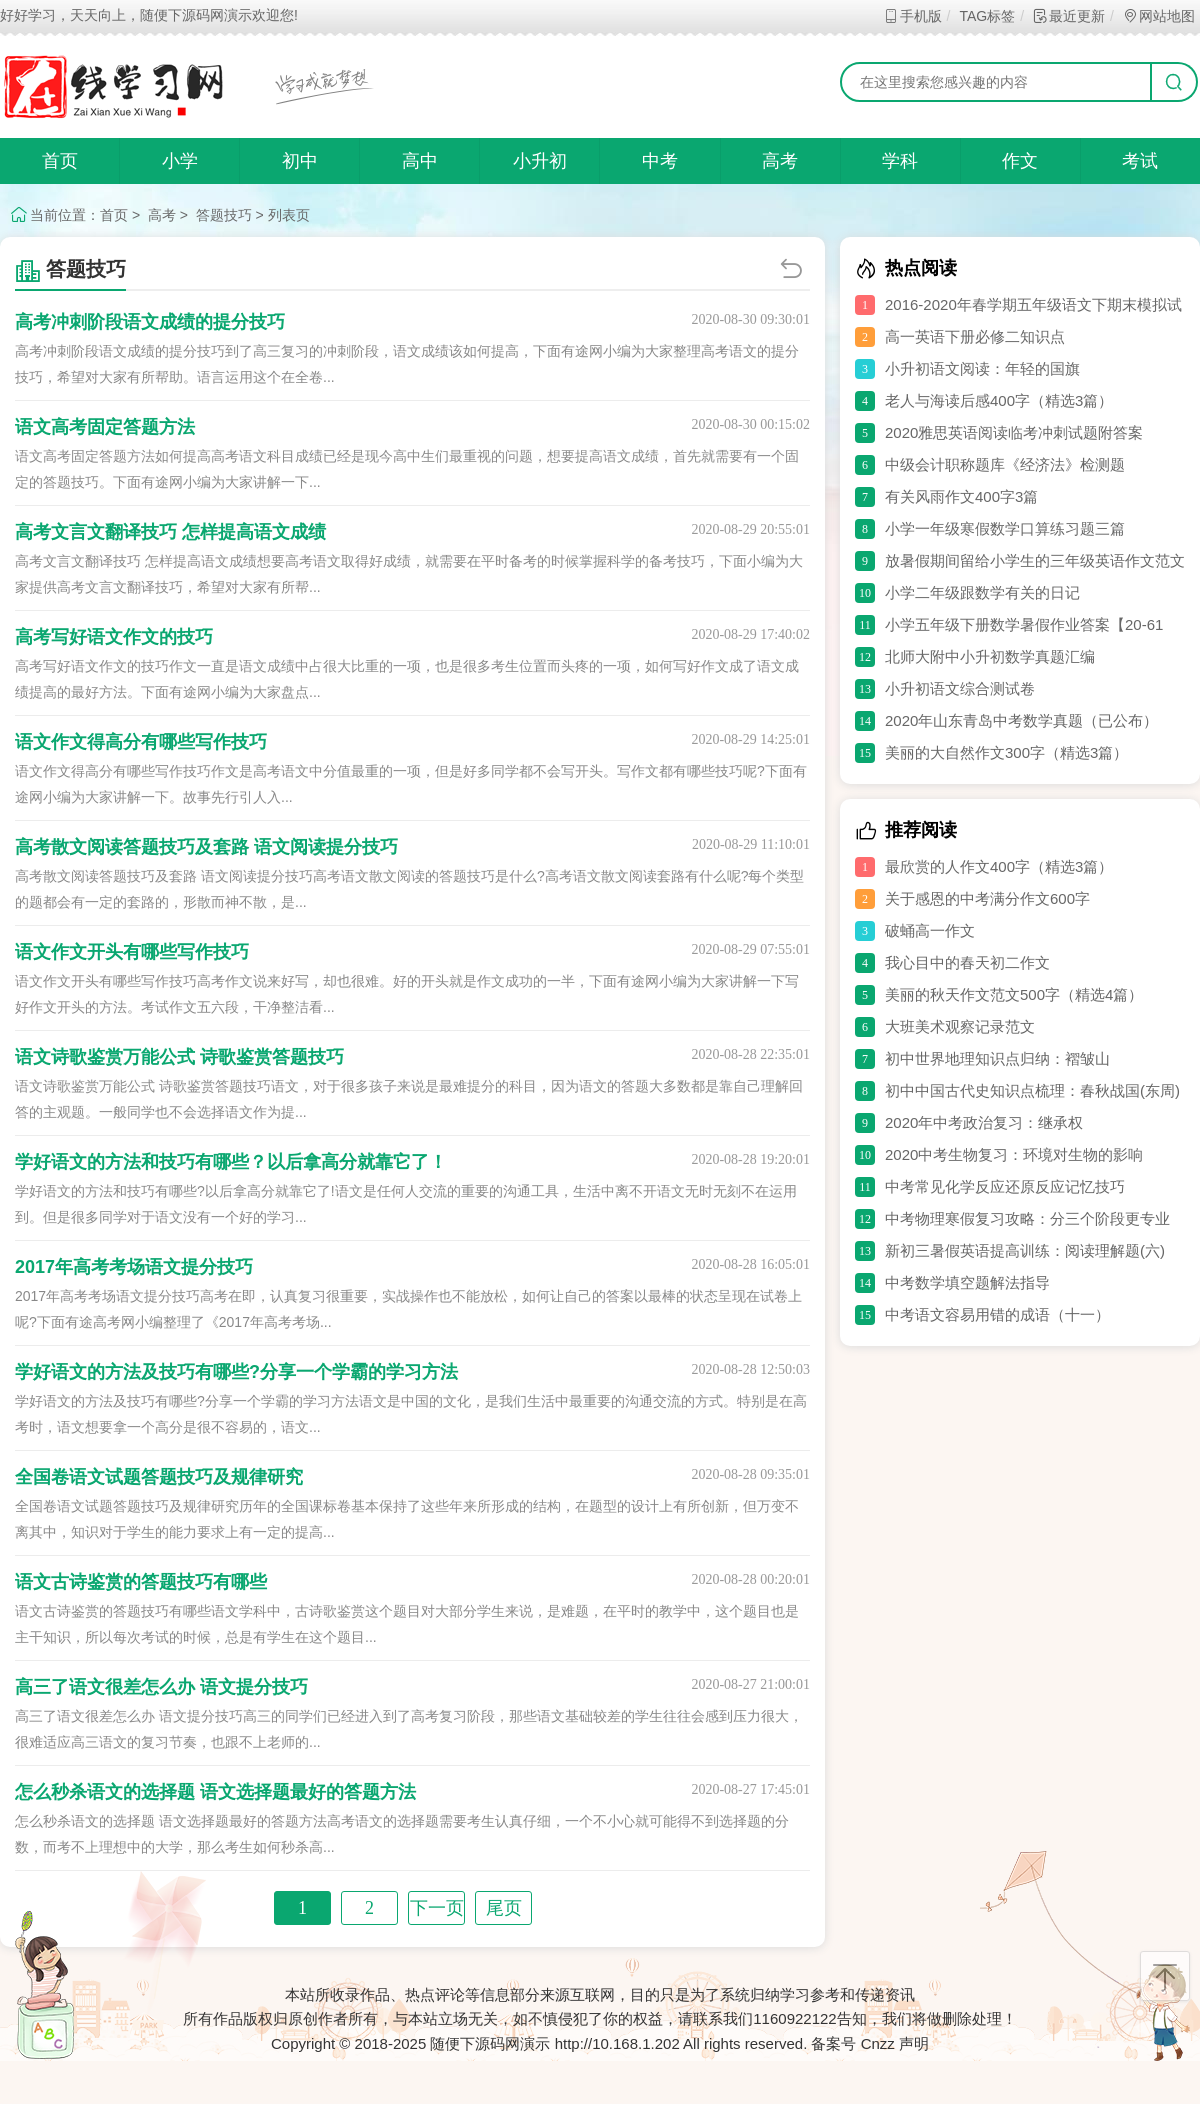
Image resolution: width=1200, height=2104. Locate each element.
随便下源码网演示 (490, 2043)
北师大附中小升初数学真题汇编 (990, 656)
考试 (1140, 161)
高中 (420, 161)
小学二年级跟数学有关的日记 (982, 592)
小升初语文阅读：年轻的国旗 (982, 368)
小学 (180, 161)
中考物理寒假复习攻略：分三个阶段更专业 (1027, 1218)
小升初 (540, 161)
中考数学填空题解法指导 (967, 1282)
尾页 (504, 1908)
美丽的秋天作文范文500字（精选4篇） (1014, 994)
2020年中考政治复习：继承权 (984, 1122)
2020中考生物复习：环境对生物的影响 (1014, 1154)
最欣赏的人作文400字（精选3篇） (999, 866)
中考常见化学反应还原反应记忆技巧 (1005, 1186)
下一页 (437, 1908)
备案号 (833, 2043)
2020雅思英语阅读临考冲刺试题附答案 (1014, 432)
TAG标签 (986, 16)
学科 (900, 161)
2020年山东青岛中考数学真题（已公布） (1021, 720)
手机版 (912, 16)
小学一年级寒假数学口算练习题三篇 (1005, 528)
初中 (300, 161)
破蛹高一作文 (930, 930)
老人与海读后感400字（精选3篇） (999, 400)
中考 (660, 161)
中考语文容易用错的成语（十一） (997, 1314)
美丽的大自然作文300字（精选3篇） (1006, 752)
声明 (914, 2043)
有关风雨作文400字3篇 (961, 496)
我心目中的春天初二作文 (967, 962)
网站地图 (1158, 16)
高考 (780, 161)
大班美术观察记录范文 (960, 1026)
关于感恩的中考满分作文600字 (987, 898)
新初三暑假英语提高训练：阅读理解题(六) (1025, 1250)
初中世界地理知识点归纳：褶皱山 (997, 1058)
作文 (1020, 161)
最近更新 (1068, 16)
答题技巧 (224, 215)
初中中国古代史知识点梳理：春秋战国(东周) (1032, 1090)
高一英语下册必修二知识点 (975, 336)
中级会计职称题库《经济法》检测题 (1005, 464)
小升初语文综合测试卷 (960, 688)
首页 (60, 161)
